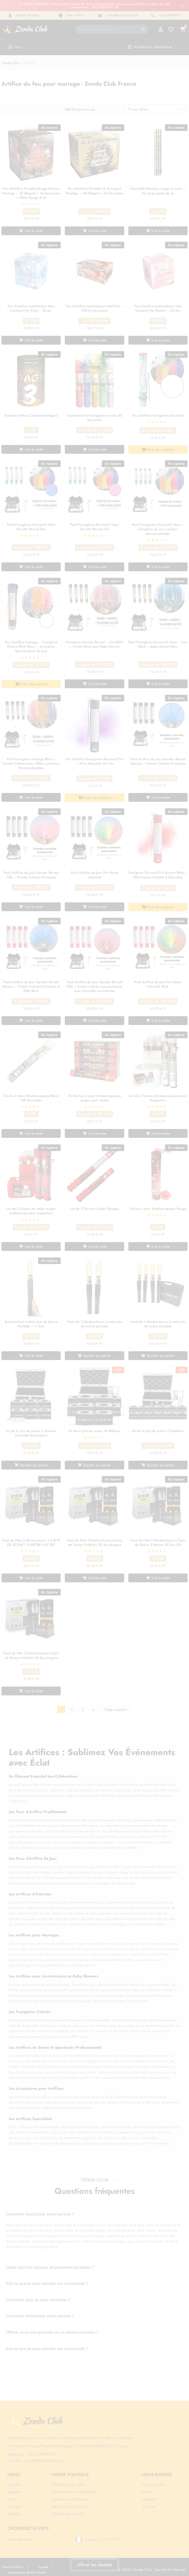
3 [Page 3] (83, 1709)
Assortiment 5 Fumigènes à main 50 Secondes (94, 417)
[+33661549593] (153, 15)
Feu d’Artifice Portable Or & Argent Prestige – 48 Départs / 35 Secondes (94, 190)
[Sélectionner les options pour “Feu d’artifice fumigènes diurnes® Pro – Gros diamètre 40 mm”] (94, 797)
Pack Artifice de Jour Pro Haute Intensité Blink (158, 984)
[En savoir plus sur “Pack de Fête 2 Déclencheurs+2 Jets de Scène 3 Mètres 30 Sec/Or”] (158, 1577)
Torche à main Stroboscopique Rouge (157, 1208)
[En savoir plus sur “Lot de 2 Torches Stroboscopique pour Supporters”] (158, 1133)
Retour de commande (69, 2506)
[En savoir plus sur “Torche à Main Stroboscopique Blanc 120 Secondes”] (31, 1133)
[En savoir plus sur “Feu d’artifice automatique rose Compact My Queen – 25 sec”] (158, 340)
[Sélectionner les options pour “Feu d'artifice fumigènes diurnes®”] (158, 449)
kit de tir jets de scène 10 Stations (95, 1431)
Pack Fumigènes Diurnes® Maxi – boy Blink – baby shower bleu (157, 644)
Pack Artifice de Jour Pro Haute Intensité (94, 874)
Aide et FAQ (75, 15)
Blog (11, 2499)
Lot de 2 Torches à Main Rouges (94, 1208)
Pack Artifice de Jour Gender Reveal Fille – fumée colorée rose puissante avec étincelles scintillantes (94, 986)
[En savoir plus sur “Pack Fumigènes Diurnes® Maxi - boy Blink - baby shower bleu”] (158, 683)
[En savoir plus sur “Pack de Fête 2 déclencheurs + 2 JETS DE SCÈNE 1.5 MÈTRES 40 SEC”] (31, 1577)
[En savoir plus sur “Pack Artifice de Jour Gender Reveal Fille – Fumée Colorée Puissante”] (31, 906)
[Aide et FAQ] (60, 15)
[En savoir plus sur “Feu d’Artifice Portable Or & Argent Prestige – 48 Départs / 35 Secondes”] (94, 230)
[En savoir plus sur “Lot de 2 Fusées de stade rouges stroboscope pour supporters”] (31, 1246)
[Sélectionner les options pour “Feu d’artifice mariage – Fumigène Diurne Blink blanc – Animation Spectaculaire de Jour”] (31, 684)
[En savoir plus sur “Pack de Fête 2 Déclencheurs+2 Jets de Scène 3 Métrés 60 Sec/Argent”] (31, 1691)
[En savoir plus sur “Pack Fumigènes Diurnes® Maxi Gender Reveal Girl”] (94, 566)
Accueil (13, 2484)
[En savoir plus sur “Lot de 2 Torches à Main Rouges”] (94, 1246)
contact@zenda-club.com (122, 15)
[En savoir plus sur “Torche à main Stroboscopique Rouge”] (158, 1246)
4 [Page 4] (93, 1709)
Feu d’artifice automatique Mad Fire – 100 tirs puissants (94, 308)
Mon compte (152, 2484)
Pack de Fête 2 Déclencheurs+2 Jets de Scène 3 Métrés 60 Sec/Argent (31, 1655)
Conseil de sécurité (67, 2514)
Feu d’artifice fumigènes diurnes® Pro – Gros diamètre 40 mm (94, 761)
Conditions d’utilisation (70, 2499)
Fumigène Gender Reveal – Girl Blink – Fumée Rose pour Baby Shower (94, 644)
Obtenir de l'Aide (27, 15)
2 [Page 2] (72, 1709)
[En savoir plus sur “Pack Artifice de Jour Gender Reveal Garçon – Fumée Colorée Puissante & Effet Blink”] (31, 1020)
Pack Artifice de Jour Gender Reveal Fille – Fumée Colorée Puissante (31, 874)
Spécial (13, 2514)
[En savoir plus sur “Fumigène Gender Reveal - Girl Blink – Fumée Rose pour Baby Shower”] (94, 683)
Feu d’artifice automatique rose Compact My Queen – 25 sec (157, 308)
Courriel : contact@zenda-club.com (36, 2460)
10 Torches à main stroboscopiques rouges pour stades (94, 1098)
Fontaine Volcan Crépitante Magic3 (31, 415)
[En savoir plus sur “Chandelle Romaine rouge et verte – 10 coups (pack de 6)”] (158, 230)
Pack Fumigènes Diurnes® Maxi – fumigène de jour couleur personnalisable (158, 529)
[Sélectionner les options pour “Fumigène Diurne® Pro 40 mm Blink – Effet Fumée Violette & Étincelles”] (158, 907)
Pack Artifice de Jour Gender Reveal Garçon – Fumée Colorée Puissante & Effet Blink (31, 986)
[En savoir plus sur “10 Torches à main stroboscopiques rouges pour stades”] (94, 1133)
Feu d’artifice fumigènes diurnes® (158, 415)
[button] (6, 5)
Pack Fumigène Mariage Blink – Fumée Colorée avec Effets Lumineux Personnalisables (31, 763)
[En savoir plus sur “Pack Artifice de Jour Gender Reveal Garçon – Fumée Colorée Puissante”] (158, 797)
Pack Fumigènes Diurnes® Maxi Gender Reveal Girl (94, 526)
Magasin (14, 2492)
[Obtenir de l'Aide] (10, 15)
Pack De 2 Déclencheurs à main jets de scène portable (94, 1324)
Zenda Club (10, 62)
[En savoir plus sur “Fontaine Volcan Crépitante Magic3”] (31, 449)
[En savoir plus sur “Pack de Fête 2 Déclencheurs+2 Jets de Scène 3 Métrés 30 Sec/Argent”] (94, 1577)
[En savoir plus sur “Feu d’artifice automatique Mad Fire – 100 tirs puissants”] (94, 340)
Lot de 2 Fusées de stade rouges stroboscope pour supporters (31, 1210)
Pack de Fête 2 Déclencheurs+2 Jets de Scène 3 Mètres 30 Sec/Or (157, 1542)
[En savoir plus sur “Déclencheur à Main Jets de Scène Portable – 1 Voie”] (31, 1355)
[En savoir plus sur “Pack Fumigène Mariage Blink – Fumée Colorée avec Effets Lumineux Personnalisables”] (31, 797)
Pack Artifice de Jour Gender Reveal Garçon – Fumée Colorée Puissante (157, 761)
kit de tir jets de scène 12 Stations (158, 1431)
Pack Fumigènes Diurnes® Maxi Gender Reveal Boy (31, 526)
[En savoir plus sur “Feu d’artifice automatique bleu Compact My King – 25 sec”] (31, 340)
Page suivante (116, 1709)
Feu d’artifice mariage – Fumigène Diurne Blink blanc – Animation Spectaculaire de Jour (31, 646)
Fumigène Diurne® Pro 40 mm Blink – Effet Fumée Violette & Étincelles (158, 874)
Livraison (14, 2506)
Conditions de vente (68, 2484)
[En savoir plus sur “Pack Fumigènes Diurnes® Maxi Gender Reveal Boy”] (31, 566)
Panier (147, 2492)
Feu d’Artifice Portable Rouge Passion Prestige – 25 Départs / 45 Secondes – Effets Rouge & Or (31, 193)
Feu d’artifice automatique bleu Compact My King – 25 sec (31, 308)
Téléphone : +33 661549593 (31, 2454)
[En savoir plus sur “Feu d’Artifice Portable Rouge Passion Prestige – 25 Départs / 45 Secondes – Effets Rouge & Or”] (31, 230)
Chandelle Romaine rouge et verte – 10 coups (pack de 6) (158, 190)
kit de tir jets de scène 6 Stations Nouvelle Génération (31, 1433)
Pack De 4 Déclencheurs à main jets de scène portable (157, 1324)
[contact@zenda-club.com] (100, 15)
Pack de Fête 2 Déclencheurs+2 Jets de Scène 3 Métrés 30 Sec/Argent (94, 1542)
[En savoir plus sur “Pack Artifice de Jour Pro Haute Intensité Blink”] (158, 1020)
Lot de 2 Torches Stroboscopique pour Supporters (158, 1098)
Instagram (149, 2499)
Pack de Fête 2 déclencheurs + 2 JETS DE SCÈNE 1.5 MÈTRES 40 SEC (31, 1542)
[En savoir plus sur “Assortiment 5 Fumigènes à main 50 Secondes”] (94, 449)
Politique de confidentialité (74, 2492)
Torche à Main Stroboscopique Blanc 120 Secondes (31, 1098)
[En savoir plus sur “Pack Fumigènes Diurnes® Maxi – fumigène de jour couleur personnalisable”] (158, 566)
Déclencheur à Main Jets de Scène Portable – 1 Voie (31, 1324)
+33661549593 (169, 15)
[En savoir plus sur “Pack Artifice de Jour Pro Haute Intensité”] (94, 906)
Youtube (148, 2506)
